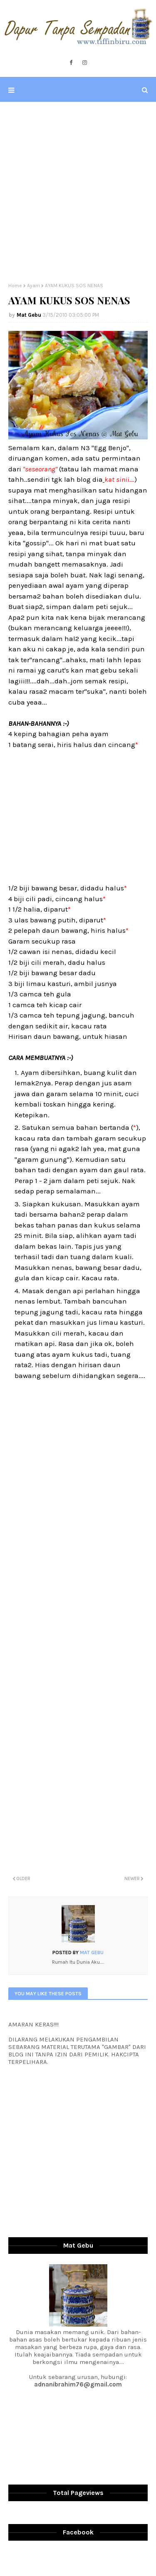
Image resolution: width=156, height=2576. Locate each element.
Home (15, 285)
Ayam (33, 285)
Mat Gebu (29, 315)
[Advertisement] (78, 192)
